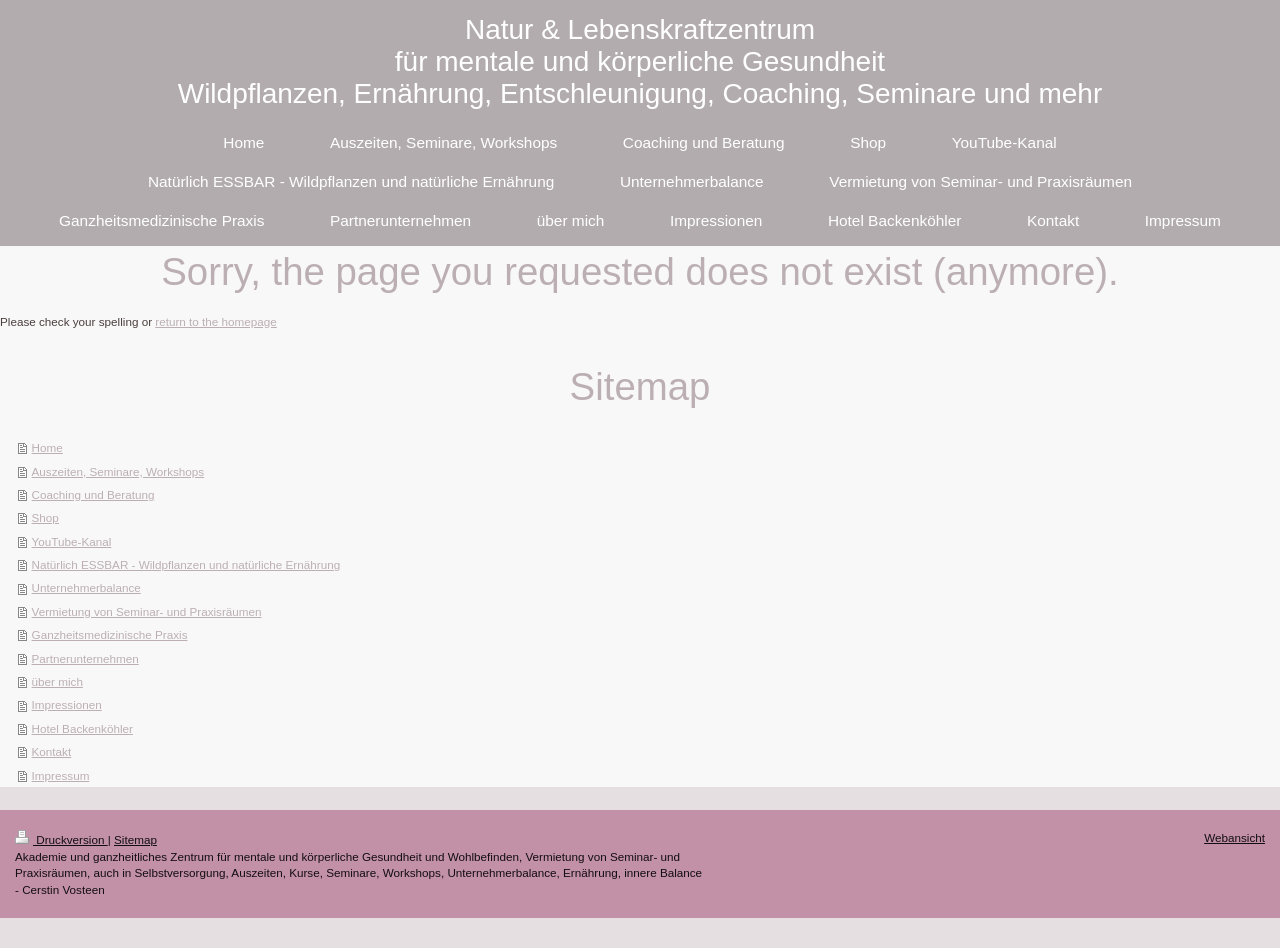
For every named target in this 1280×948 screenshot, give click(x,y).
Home (47, 447)
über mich (57, 681)
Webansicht (1234, 837)
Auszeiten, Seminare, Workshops (118, 471)
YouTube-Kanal (72, 541)
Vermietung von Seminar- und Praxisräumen (147, 611)
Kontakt (52, 751)
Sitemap (135, 839)
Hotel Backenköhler (82, 728)
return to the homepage (216, 321)
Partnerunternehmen (85, 658)
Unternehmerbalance (86, 587)
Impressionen (67, 704)
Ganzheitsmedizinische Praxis (110, 634)
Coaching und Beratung (93, 494)
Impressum (61, 775)
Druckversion (61, 839)
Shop (45, 517)
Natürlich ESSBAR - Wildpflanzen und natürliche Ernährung (186, 564)
